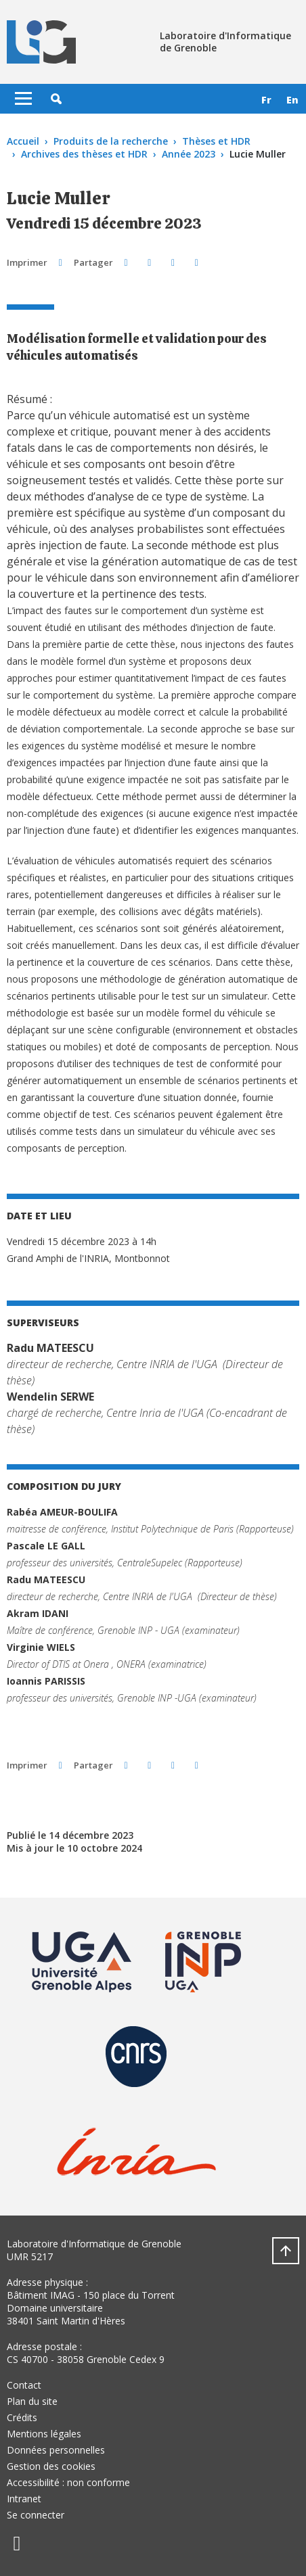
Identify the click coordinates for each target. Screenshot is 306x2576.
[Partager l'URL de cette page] (196, 262)
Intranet (24, 2498)
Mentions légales (44, 2433)
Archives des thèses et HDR (84, 153)
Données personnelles (56, 2449)
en (292, 99)
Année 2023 (188, 153)
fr (266, 99)
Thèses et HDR (216, 141)
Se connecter (35, 2514)
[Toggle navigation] (23, 99)
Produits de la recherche (110, 141)
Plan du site (32, 2401)
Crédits (22, 2417)
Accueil (23, 141)
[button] (56, 99)
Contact (24, 2385)
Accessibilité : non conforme (68, 2482)
